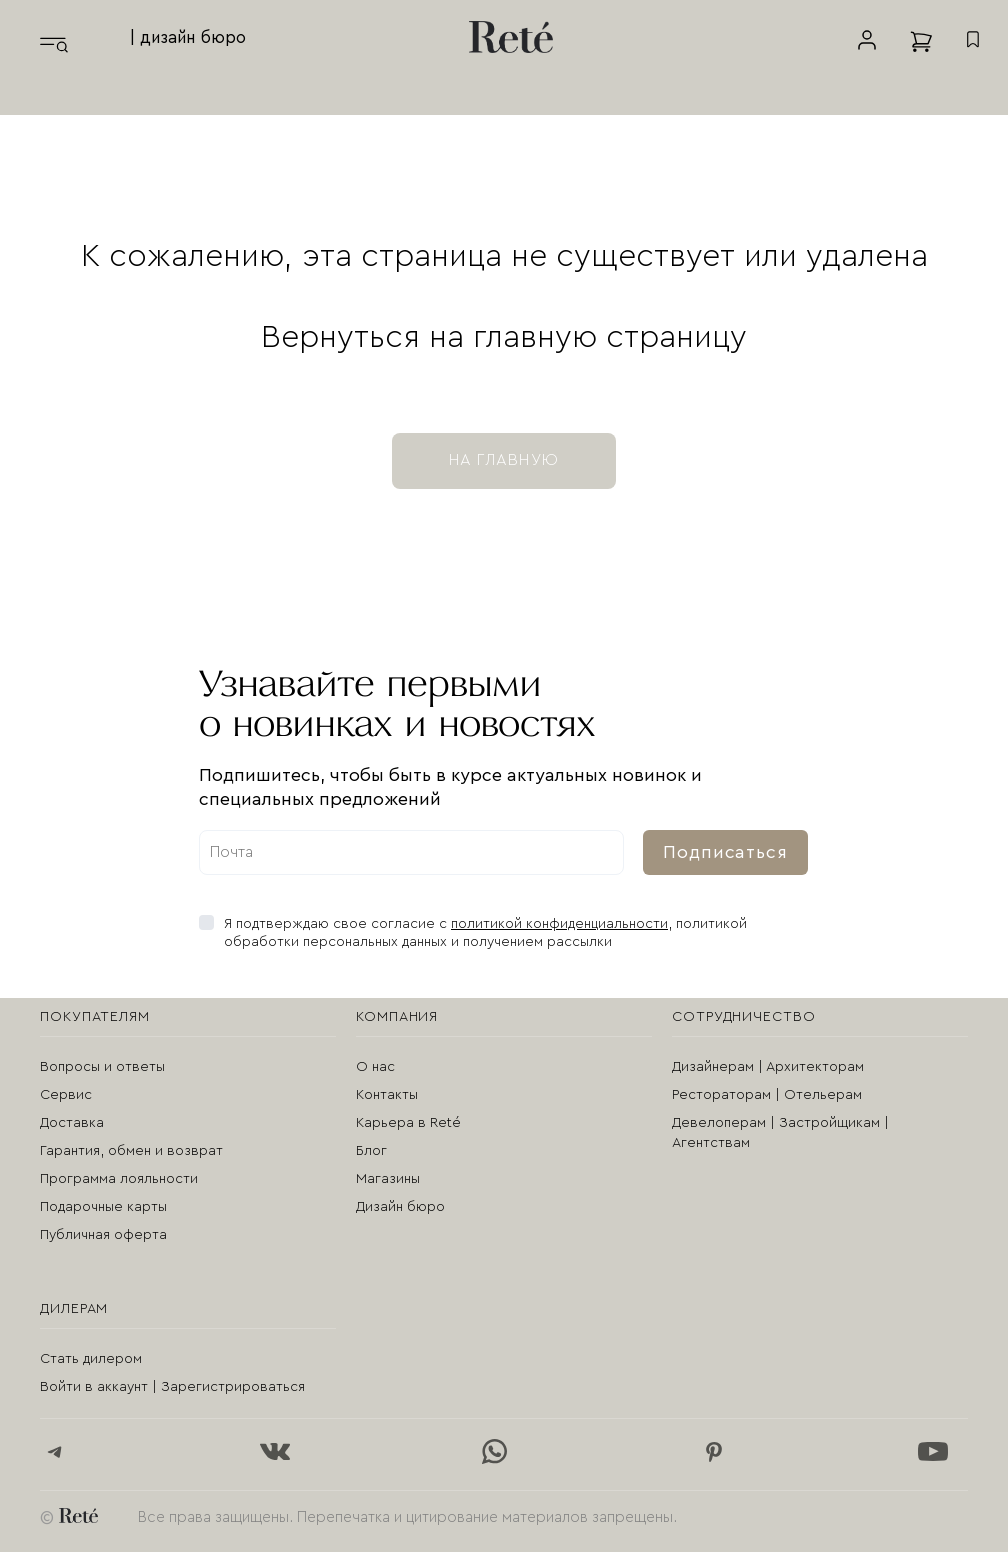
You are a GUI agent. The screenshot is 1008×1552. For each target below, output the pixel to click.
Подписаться (725, 852)
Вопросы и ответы (102, 1067)
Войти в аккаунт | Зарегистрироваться (172, 1387)
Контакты (387, 1095)
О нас (375, 1067)
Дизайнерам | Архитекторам (768, 1067)
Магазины (388, 1179)
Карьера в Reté (408, 1123)
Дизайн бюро (400, 1207)
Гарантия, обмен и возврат (131, 1151)
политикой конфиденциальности (559, 924)
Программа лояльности (119, 1179)
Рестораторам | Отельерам (767, 1095)
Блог (371, 1151)
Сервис (66, 1095)
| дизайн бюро (188, 37)
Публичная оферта (103, 1235)
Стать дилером (91, 1359)
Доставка (72, 1123)
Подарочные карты (103, 1207)
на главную (504, 460)
